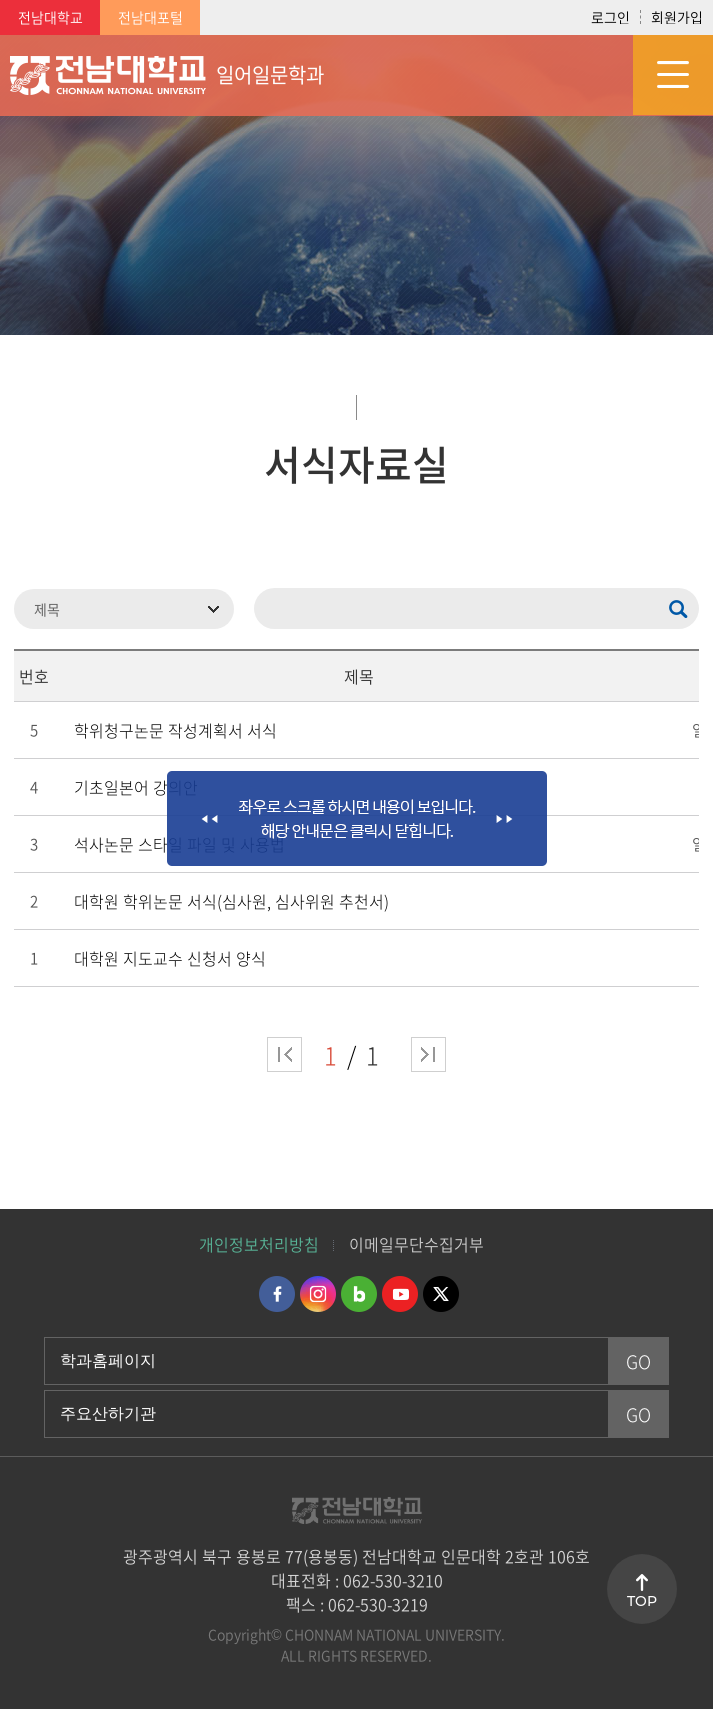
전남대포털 (150, 17)
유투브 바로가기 (400, 1294)
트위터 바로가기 (441, 1294)
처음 (284, 1054)
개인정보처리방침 (259, 1244)
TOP (642, 1601)
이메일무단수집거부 (416, 1244)
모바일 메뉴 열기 (673, 75)
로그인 (610, 17)
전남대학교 (50, 17)
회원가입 (677, 17)
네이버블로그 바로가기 (359, 1294)
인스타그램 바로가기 (318, 1294)
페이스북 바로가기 (277, 1294)
